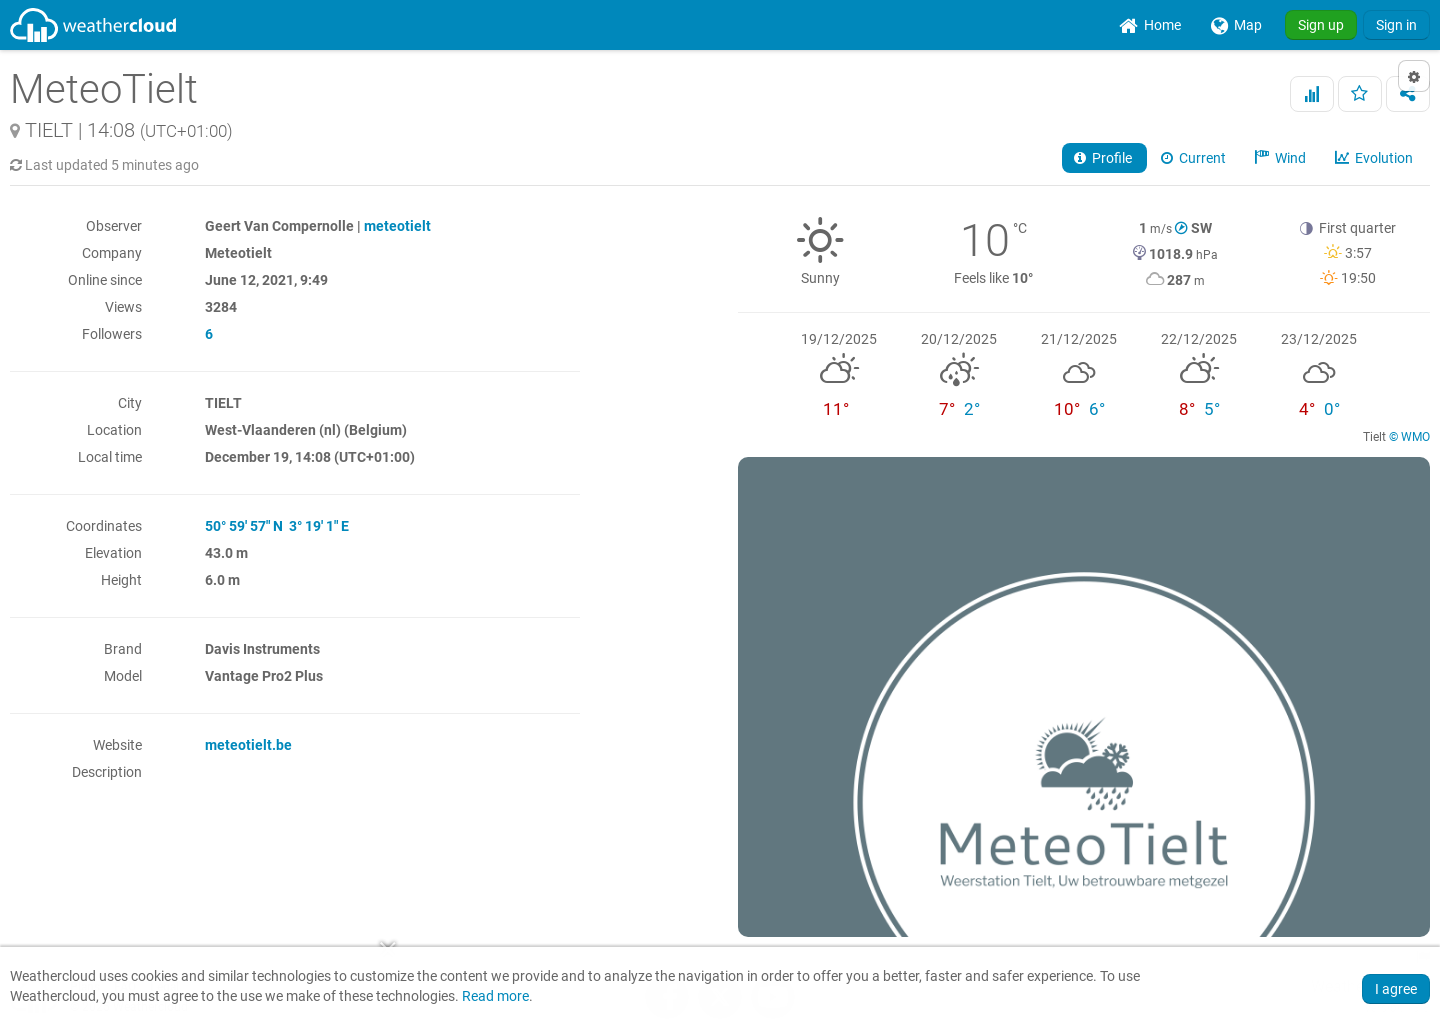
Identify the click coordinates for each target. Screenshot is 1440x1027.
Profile (1104, 158)
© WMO (1409, 437)
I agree (1396, 989)
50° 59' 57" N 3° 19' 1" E (277, 526)
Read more (495, 996)
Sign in (1396, 25)
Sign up (1321, 25)
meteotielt (397, 226)
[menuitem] (1150, 25)
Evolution (1375, 158)
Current (1195, 158)
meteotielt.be (248, 745)
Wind (1282, 158)
